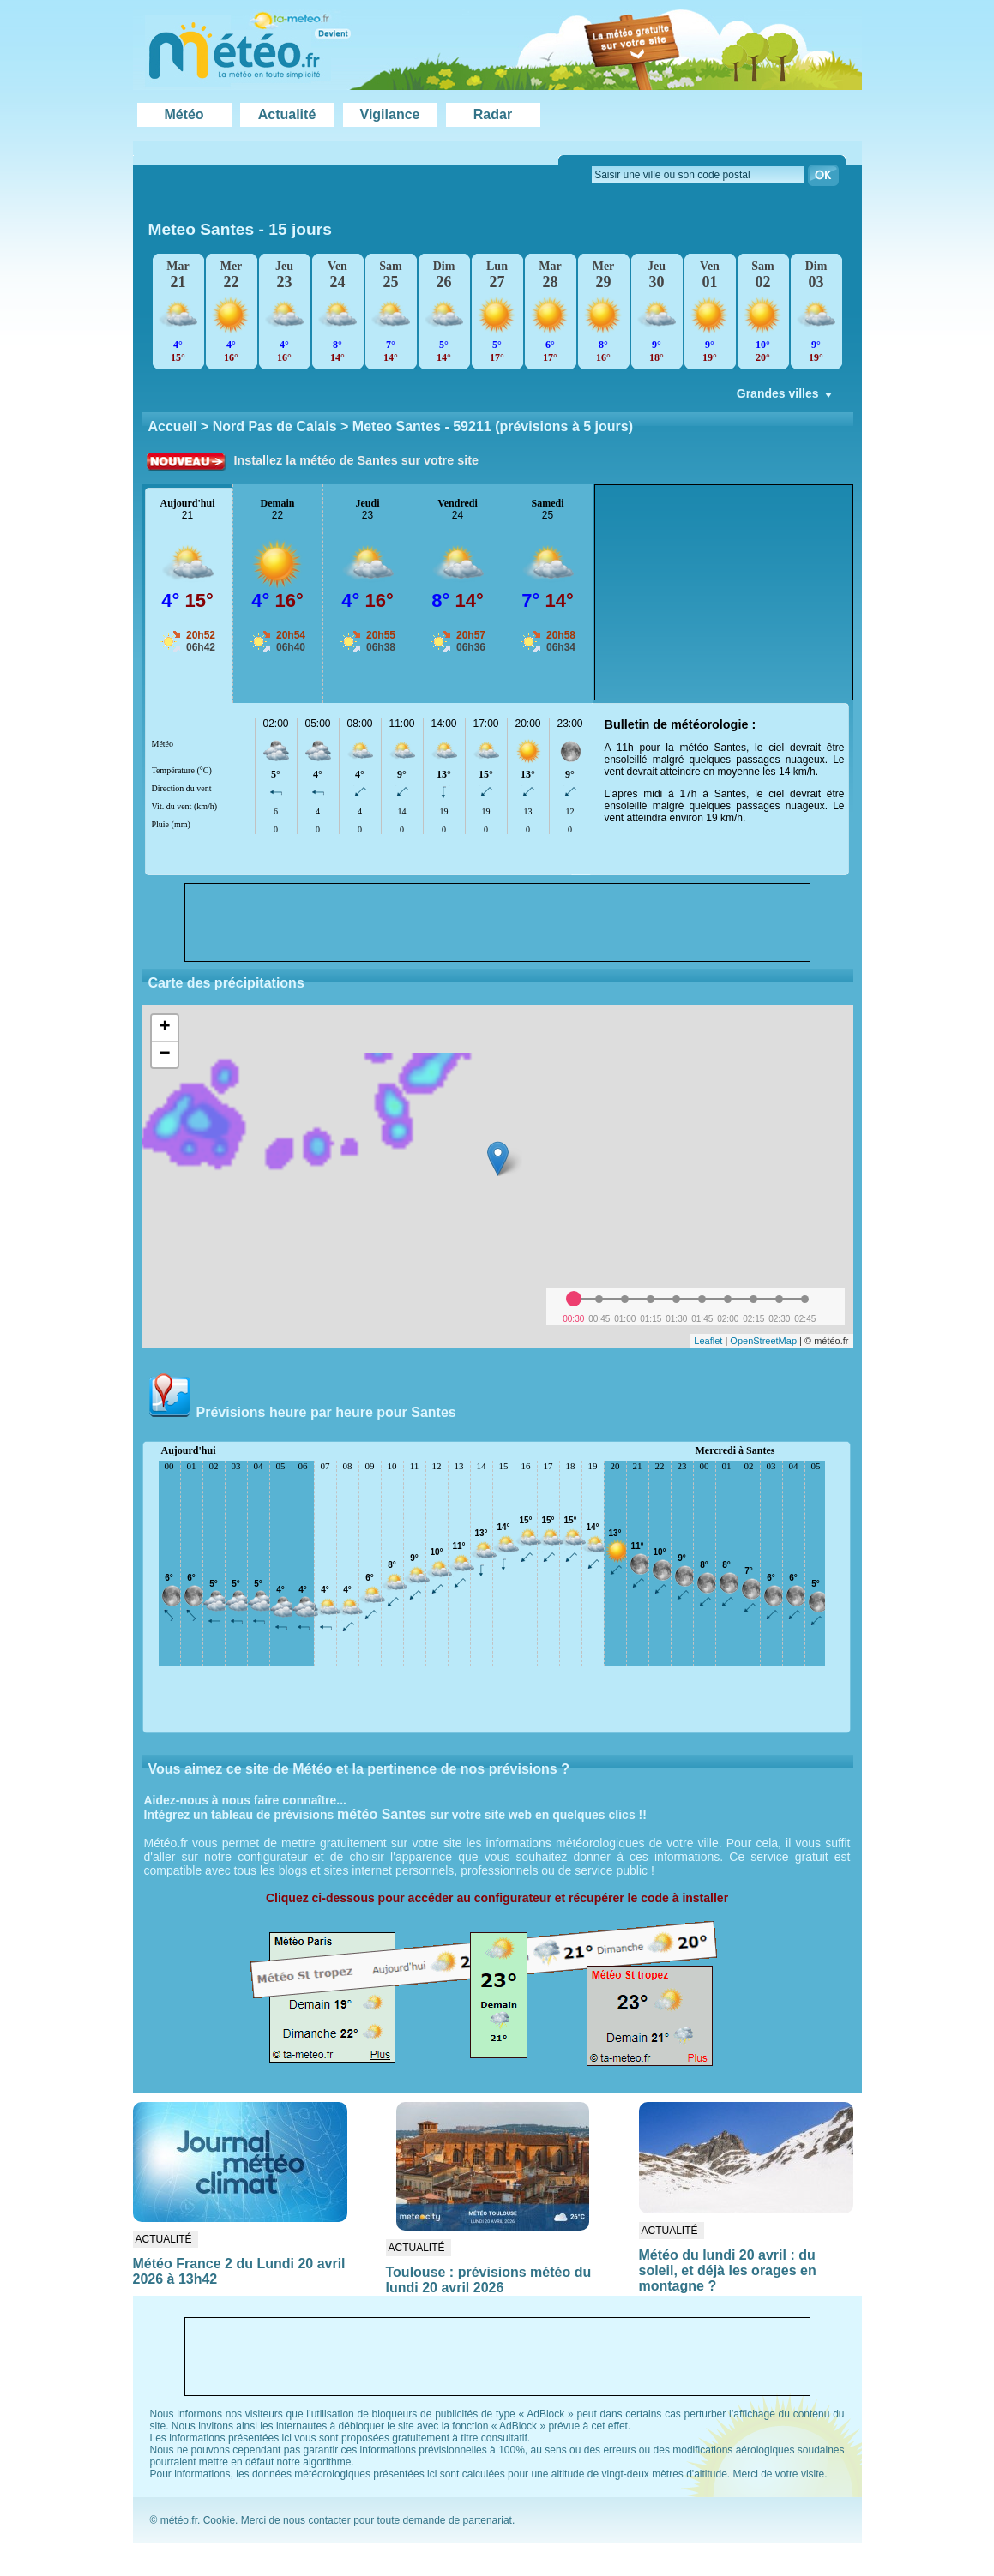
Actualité (287, 114)
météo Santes (381, 1814)
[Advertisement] (723, 592)
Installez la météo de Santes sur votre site (356, 460)
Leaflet (708, 1341)
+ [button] (164, 1028)
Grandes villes (786, 398)
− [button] (164, 1054)
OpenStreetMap (763, 1341)
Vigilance (390, 114)
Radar (492, 114)
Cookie (219, 2520)
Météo (183, 114)
